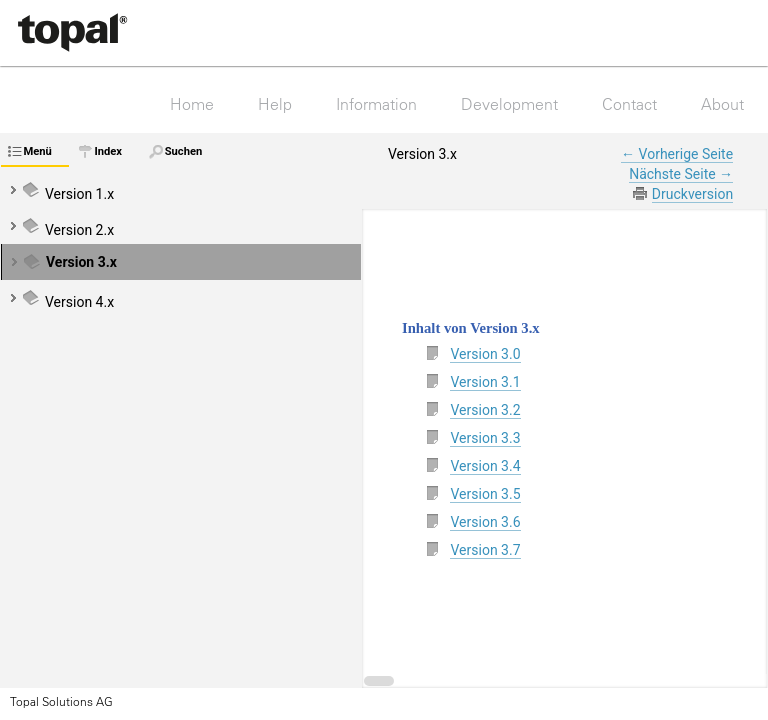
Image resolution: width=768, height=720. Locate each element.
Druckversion (692, 194)
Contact (629, 104)
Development (509, 104)
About (722, 104)
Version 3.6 (485, 522)
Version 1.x (79, 194)
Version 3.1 (485, 382)
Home (192, 104)
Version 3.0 (485, 354)
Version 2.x (79, 230)
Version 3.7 (485, 550)
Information (376, 104)
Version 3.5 (485, 494)
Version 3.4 (485, 466)
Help (275, 104)
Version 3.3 (485, 438)
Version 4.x (79, 302)
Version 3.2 (485, 410)
